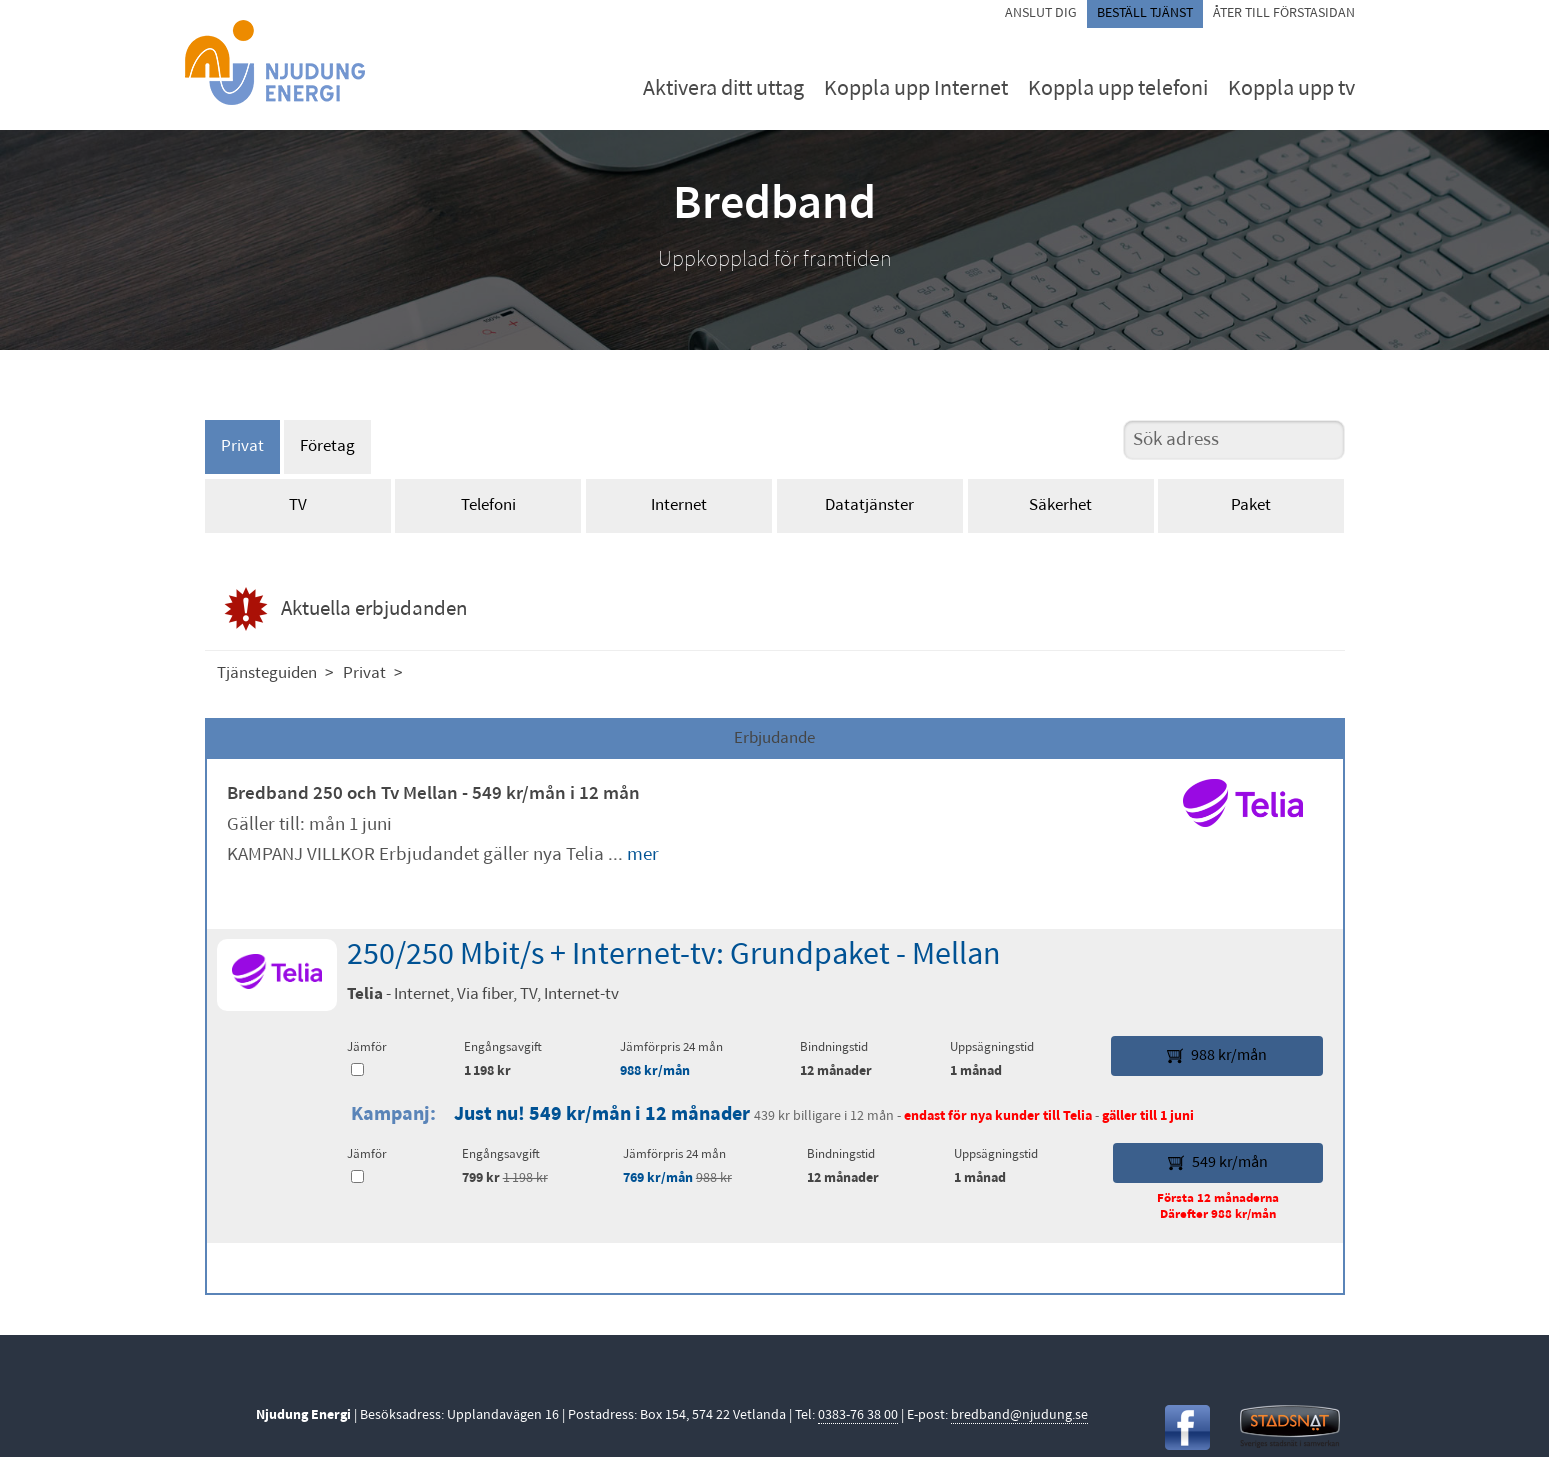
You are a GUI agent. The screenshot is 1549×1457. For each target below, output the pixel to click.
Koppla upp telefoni (1118, 89)
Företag (327, 446)
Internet (679, 505)
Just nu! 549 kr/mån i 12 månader (602, 1115)
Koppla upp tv (1291, 89)
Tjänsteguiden (267, 673)
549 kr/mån (1218, 1163)
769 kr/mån (658, 1178)
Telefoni (488, 505)
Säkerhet (1060, 505)
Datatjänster (869, 505)
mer (643, 855)
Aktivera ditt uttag (723, 89)
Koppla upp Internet (916, 89)
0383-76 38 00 (858, 1415)
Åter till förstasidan (1284, 13)
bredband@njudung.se (1019, 1415)
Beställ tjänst (1145, 13)
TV (298, 505)
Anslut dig (1041, 13)
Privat (242, 446)
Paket (1251, 505)
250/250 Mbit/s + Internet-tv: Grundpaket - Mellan (674, 956)
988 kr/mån (655, 1071)
